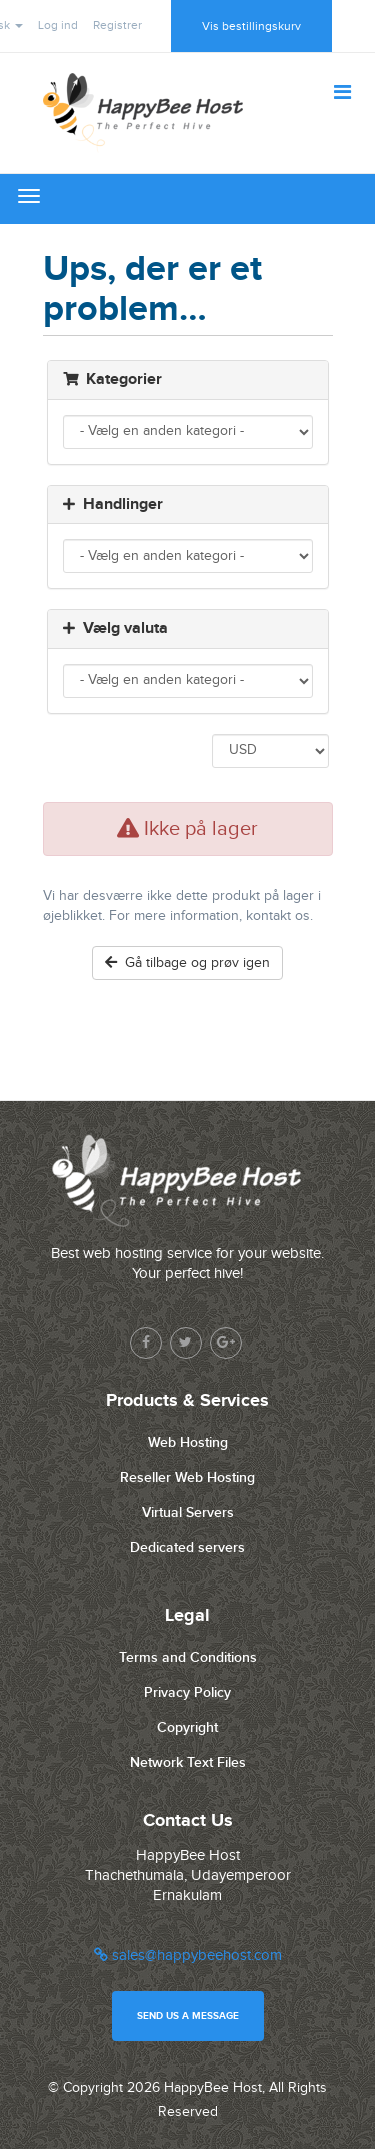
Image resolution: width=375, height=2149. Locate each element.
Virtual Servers (188, 1512)
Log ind (58, 25)
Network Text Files (188, 1762)
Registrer (117, 25)
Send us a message (188, 2016)
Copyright (187, 1727)
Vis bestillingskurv (251, 26)
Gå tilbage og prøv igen (187, 963)
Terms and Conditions (188, 1657)
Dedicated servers (187, 1547)
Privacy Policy (187, 1692)
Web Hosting (188, 1442)
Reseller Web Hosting (187, 1477)
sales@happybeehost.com (188, 1955)
